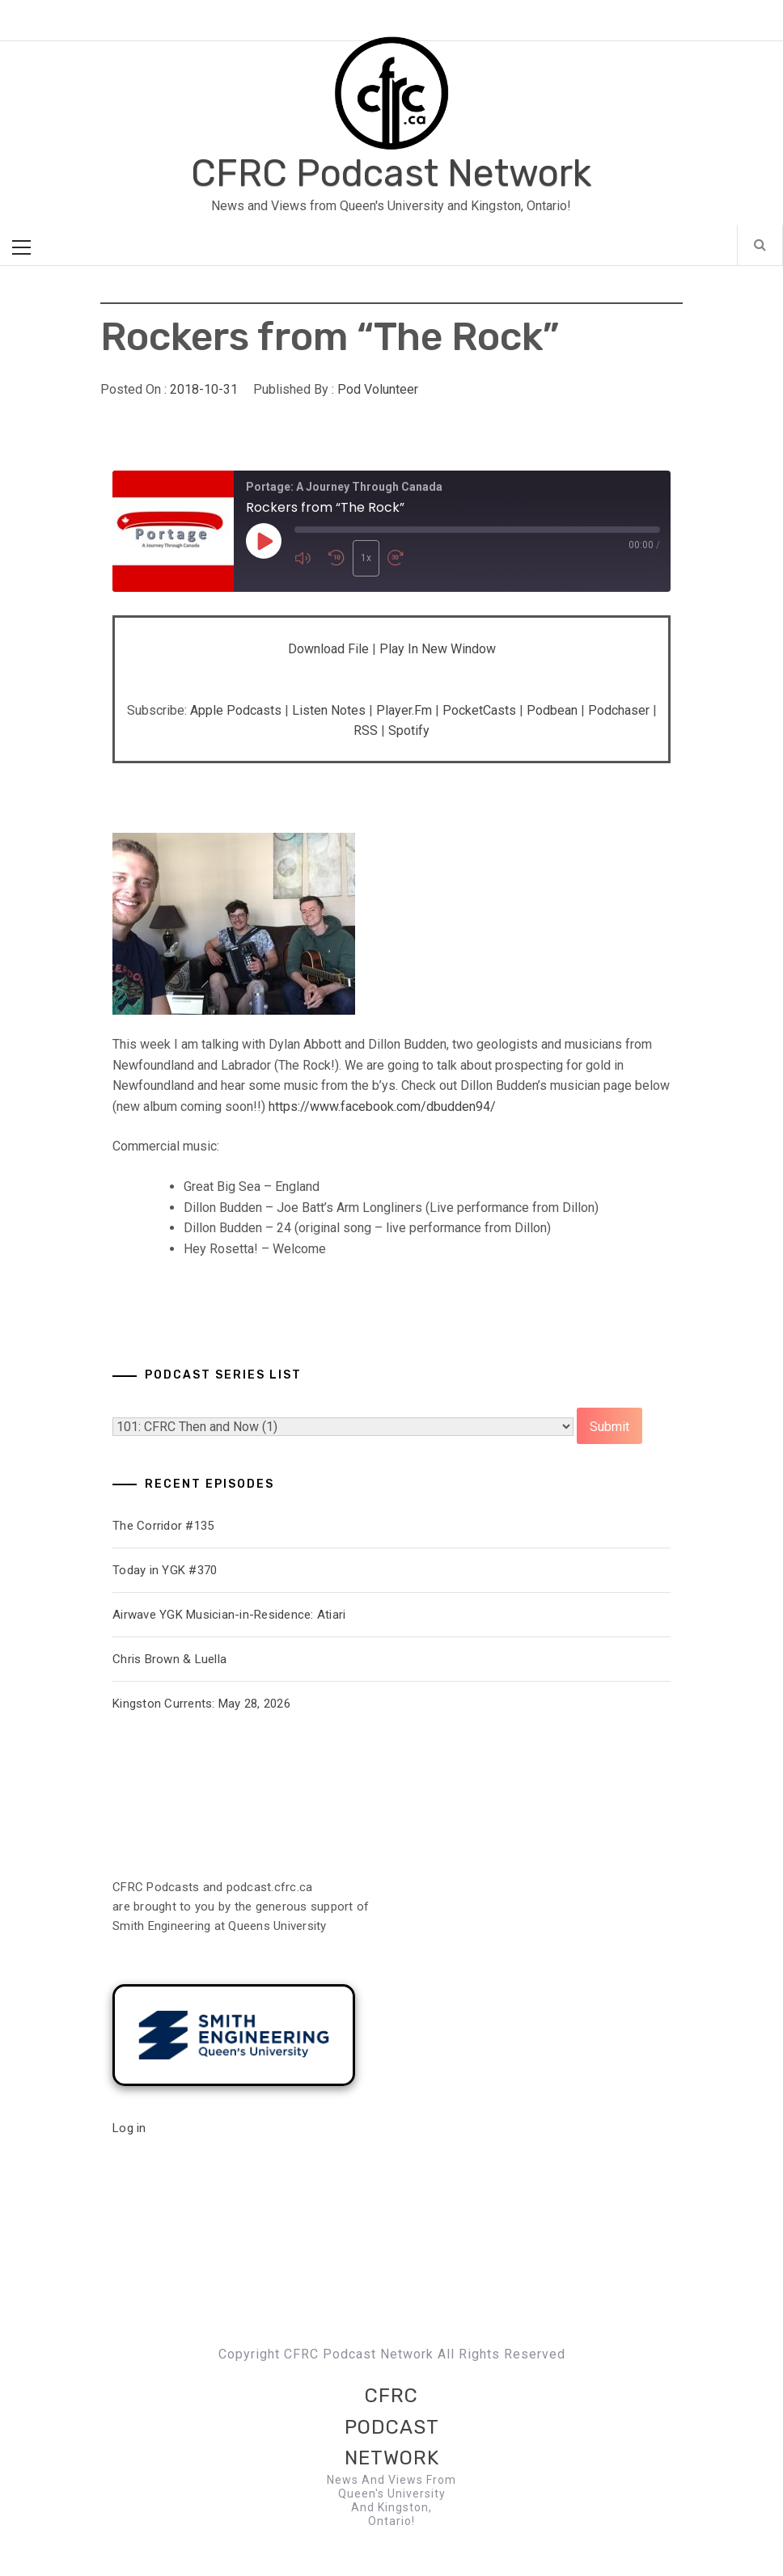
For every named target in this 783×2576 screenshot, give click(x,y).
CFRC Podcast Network (391, 173)
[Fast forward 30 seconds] (400, 558)
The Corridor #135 (163, 1525)
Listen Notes (329, 710)
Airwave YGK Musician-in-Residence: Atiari (228, 1614)
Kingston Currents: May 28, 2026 (201, 1703)
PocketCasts (479, 710)
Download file (328, 649)
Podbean (552, 710)
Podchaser (619, 710)
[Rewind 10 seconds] (336, 558)
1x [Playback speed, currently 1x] (366, 558)
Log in (129, 2128)
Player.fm (404, 710)
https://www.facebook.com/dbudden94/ (382, 1106)
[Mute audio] (307, 558)
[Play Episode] (263, 541)
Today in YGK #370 (164, 1570)
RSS (365, 730)
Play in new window (437, 649)
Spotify (409, 730)
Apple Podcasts (235, 710)
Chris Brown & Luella (169, 1659)
